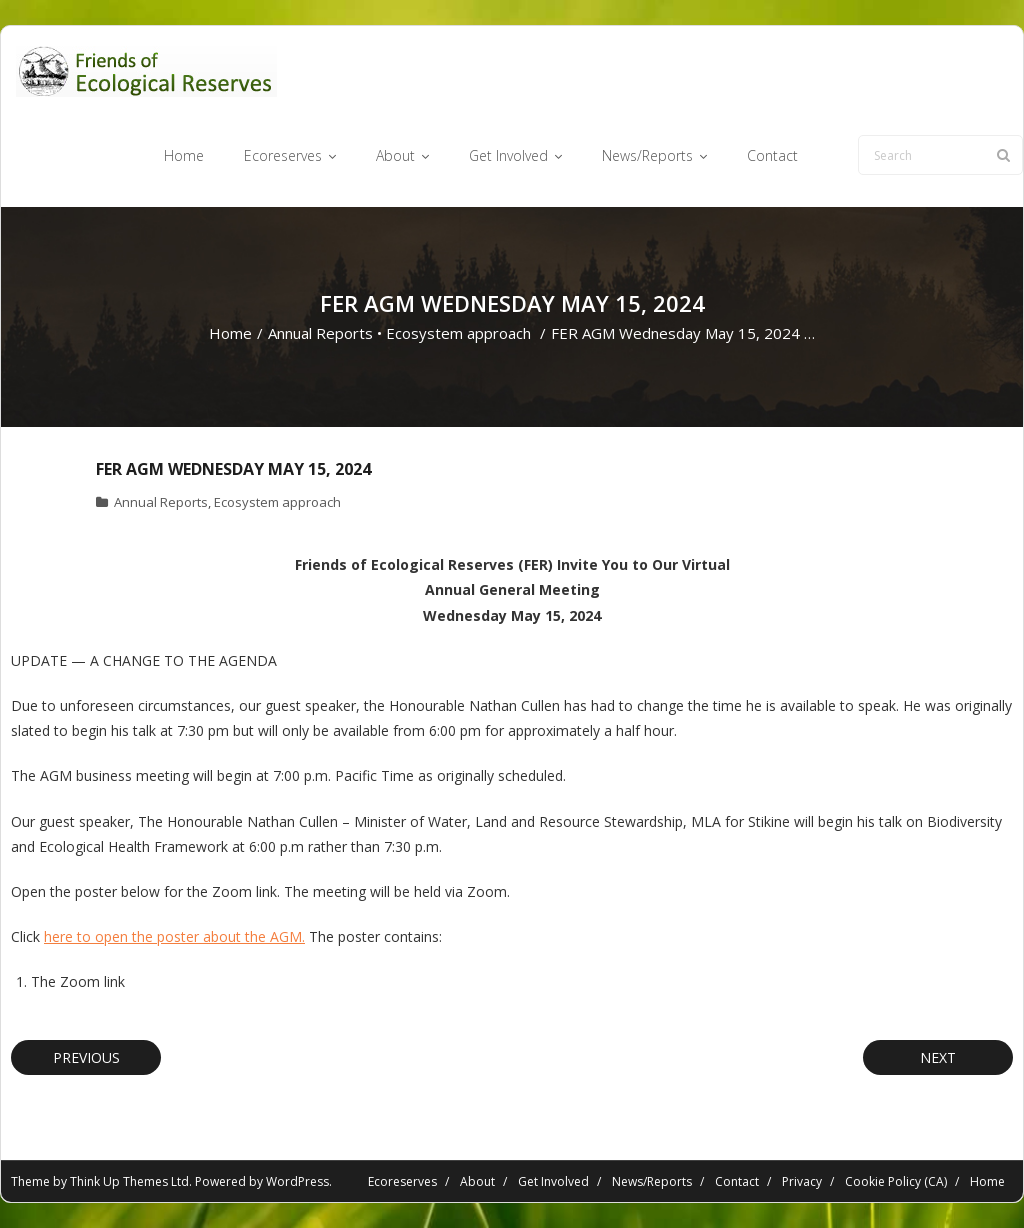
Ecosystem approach (458, 333)
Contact (737, 1181)
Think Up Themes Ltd (129, 1181)
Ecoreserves (402, 1181)
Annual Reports (320, 333)
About (477, 1181)
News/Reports (652, 1181)
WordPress (297, 1181)
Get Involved (553, 1181)
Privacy (802, 1181)
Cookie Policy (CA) (896, 1181)
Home (230, 333)
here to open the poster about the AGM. (174, 936)
